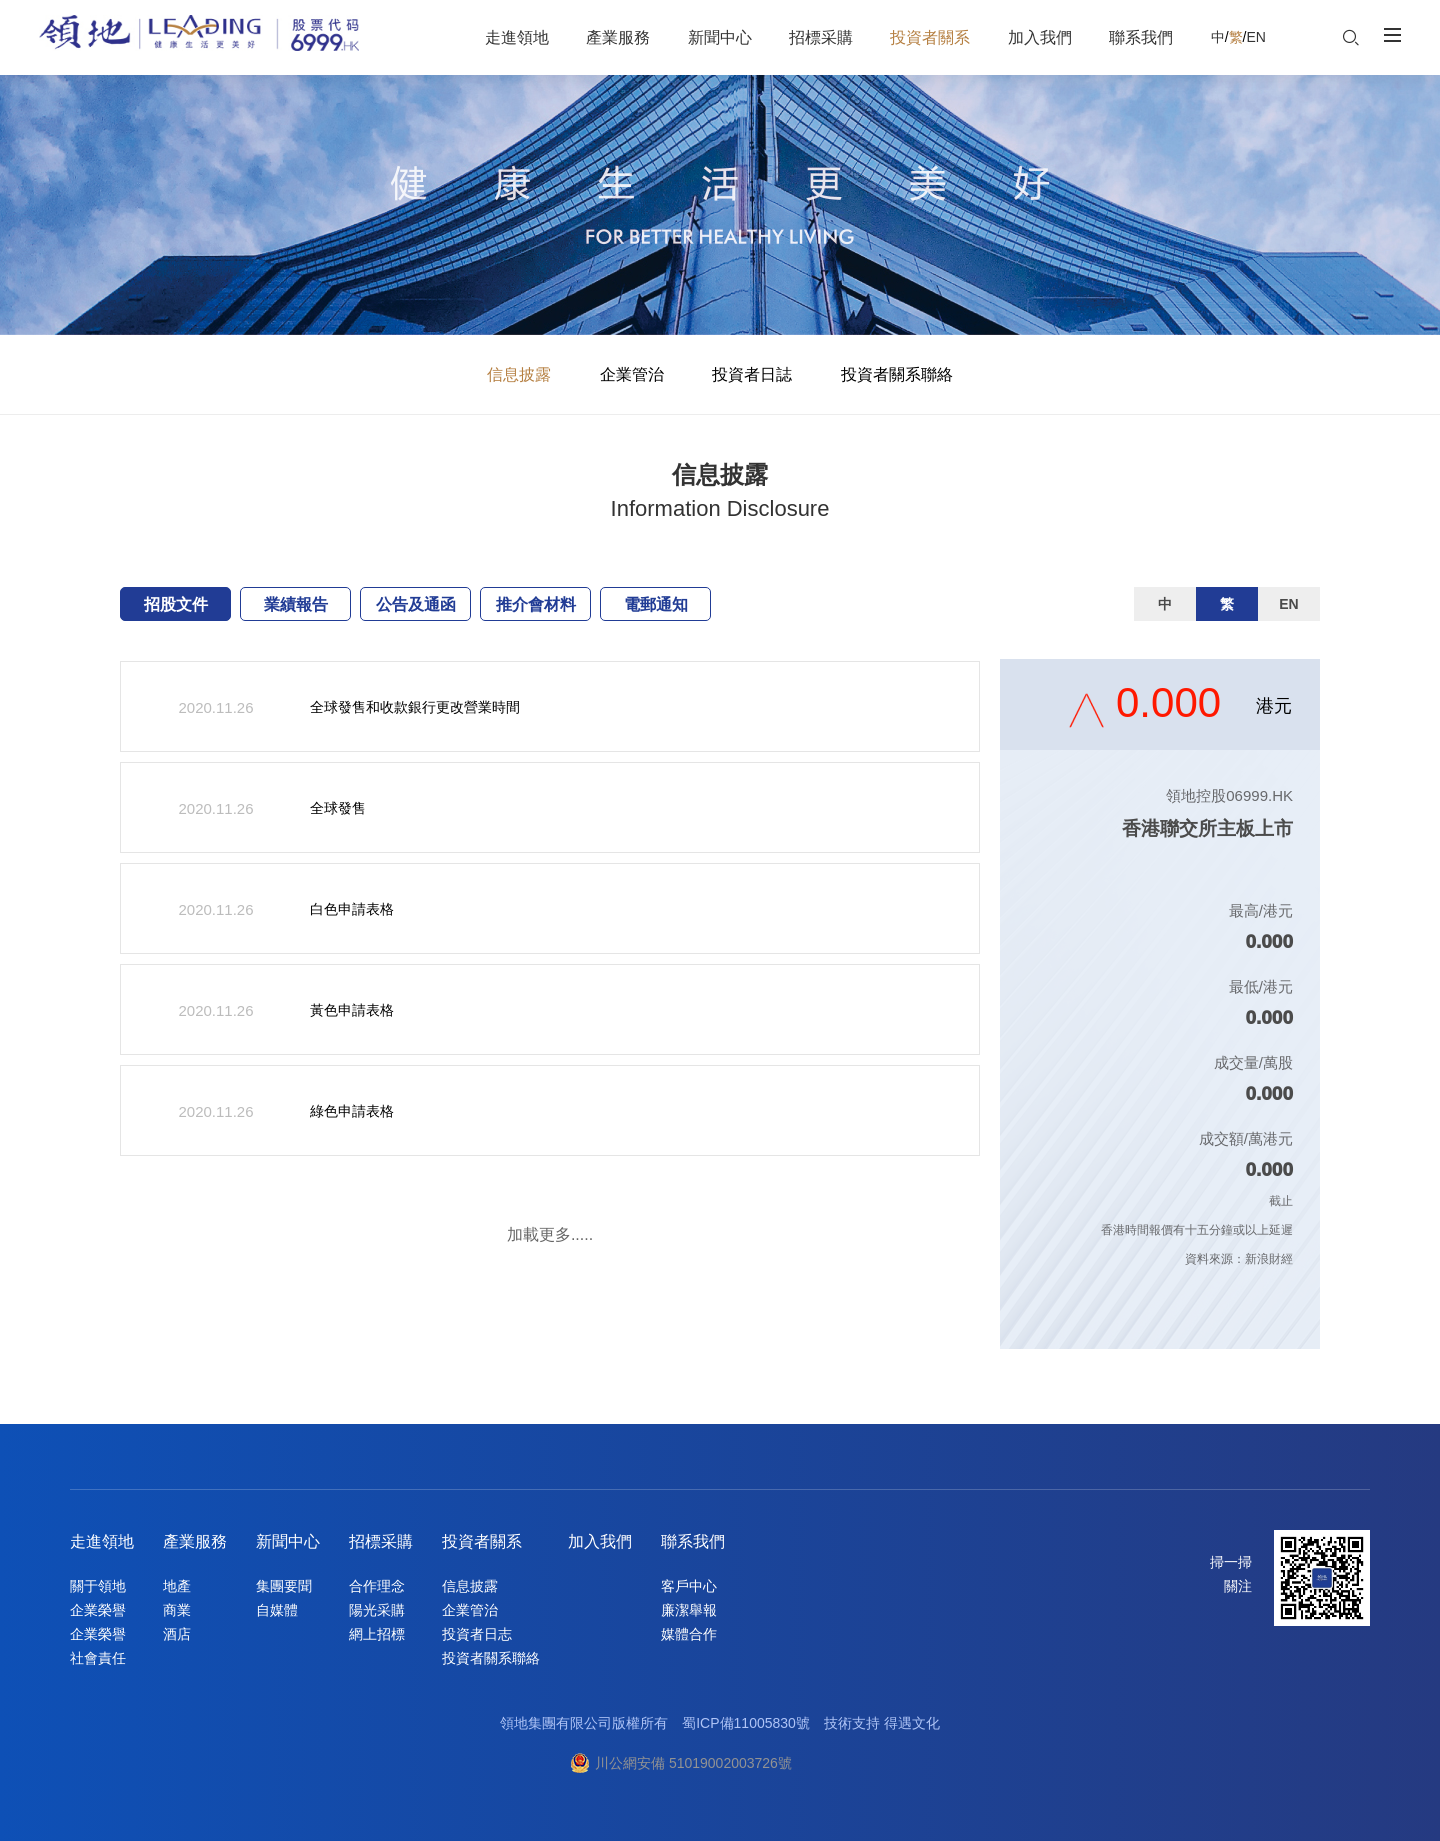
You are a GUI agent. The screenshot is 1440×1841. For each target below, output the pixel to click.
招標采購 (381, 1541)
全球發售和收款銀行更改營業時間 (415, 707)
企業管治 (632, 374)
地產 (177, 1586)
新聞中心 (288, 1541)
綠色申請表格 (352, 1111)
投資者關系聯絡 (897, 374)
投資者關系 (482, 1541)
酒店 (177, 1634)
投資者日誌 (752, 374)
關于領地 (98, 1586)
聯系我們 (693, 1541)
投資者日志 (477, 1634)
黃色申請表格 (352, 1010)
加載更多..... (550, 1234)
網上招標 (377, 1634)
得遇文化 (912, 1723)
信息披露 (519, 374)
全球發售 (338, 808)
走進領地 (102, 1541)
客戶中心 (689, 1586)
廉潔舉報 (689, 1610)
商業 (177, 1610)
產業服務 (195, 1541)
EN (1255, 37)
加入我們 (600, 1541)
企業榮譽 (98, 1610)
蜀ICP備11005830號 (746, 1723)
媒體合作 (689, 1634)
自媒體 (277, 1610)
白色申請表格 (352, 909)
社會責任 (98, 1658)
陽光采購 (377, 1610)
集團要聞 (284, 1586)
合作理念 (377, 1586)
